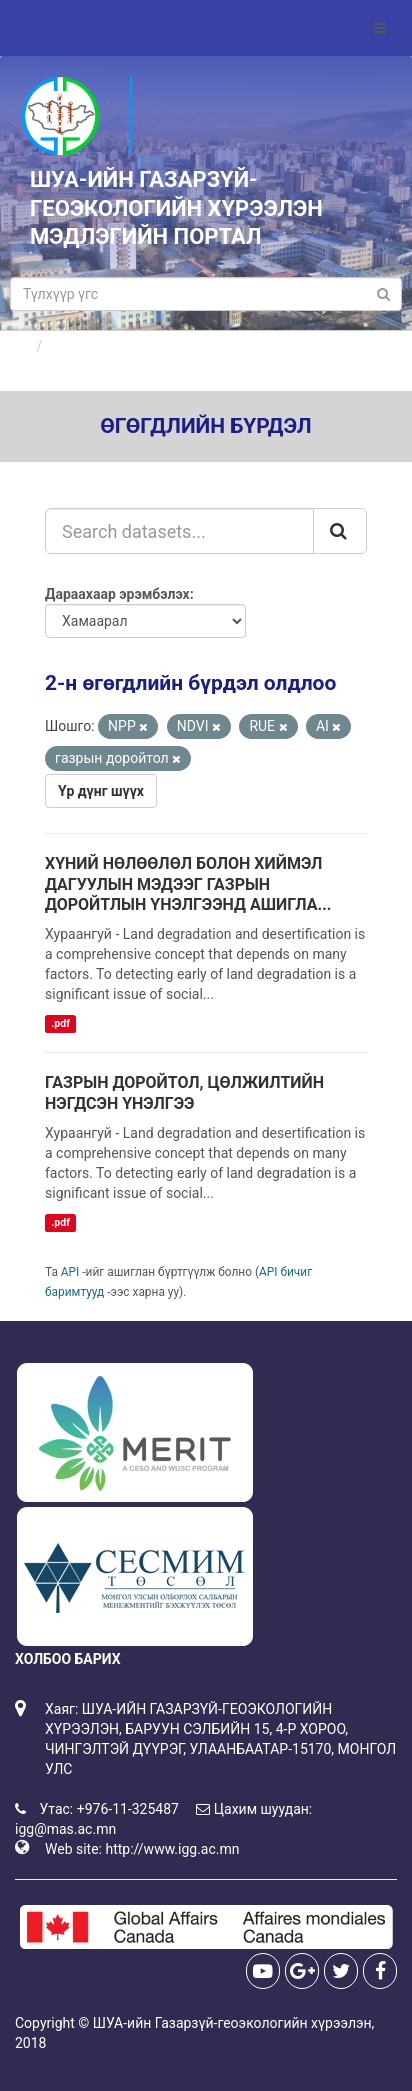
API (70, 1272)
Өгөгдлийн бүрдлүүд (118, 346)
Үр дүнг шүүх (101, 791)
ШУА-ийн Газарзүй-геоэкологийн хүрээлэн (232, 2023)
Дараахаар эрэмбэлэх (117, 594)
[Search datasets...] (179, 531)
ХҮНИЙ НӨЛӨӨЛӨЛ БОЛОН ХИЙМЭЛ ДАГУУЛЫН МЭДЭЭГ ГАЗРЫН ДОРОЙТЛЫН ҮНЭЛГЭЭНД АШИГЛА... (188, 884)
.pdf (60, 1023)
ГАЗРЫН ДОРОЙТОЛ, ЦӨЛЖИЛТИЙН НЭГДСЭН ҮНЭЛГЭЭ (184, 1093)
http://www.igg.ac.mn (172, 1849)
